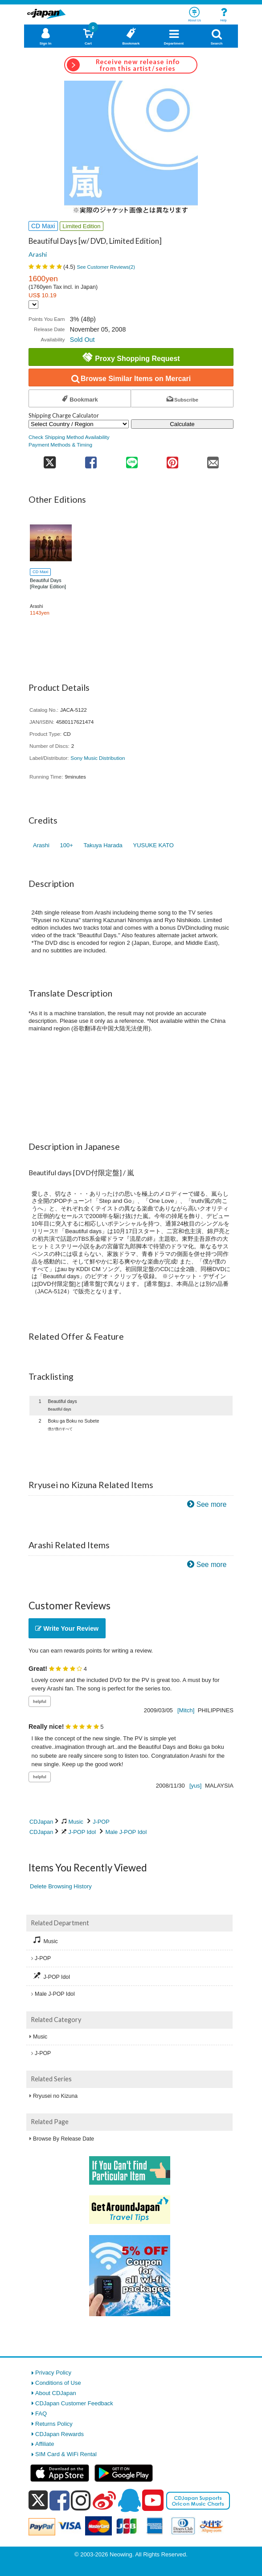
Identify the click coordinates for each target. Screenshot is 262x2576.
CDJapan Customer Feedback (74, 2403)
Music (76, 1821)
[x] (38, 2500)
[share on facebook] (91, 460)
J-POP (101, 1821)
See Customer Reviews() (106, 267)
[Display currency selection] (33, 304)
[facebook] (59, 2500)
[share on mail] (213, 460)
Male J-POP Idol (126, 1832)
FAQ (41, 2413)
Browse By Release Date (63, 2139)
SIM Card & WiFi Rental (66, 2454)
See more (211, 1504)
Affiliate (44, 2444)
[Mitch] (185, 1710)
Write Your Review (66, 1628)
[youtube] (153, 2501)
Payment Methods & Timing (60, 444)
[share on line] (131, 460)
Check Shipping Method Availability (69, 437)
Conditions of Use (58, 2382)
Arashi (38, 254)
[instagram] (81, 2500)
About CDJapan (55, 2393)
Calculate (182, 424)
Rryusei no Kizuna (55, 2096)
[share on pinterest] (172, 460)
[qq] (129, 2500)
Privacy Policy (53, 2372)
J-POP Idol (82, 1832)
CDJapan (41, 1821)
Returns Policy (54, 2423)
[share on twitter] (50, 460)
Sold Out (82, 339)
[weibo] (104, 2500)
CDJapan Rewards (59, 2434)
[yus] (195, 1785)
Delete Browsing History (61, 1886)
